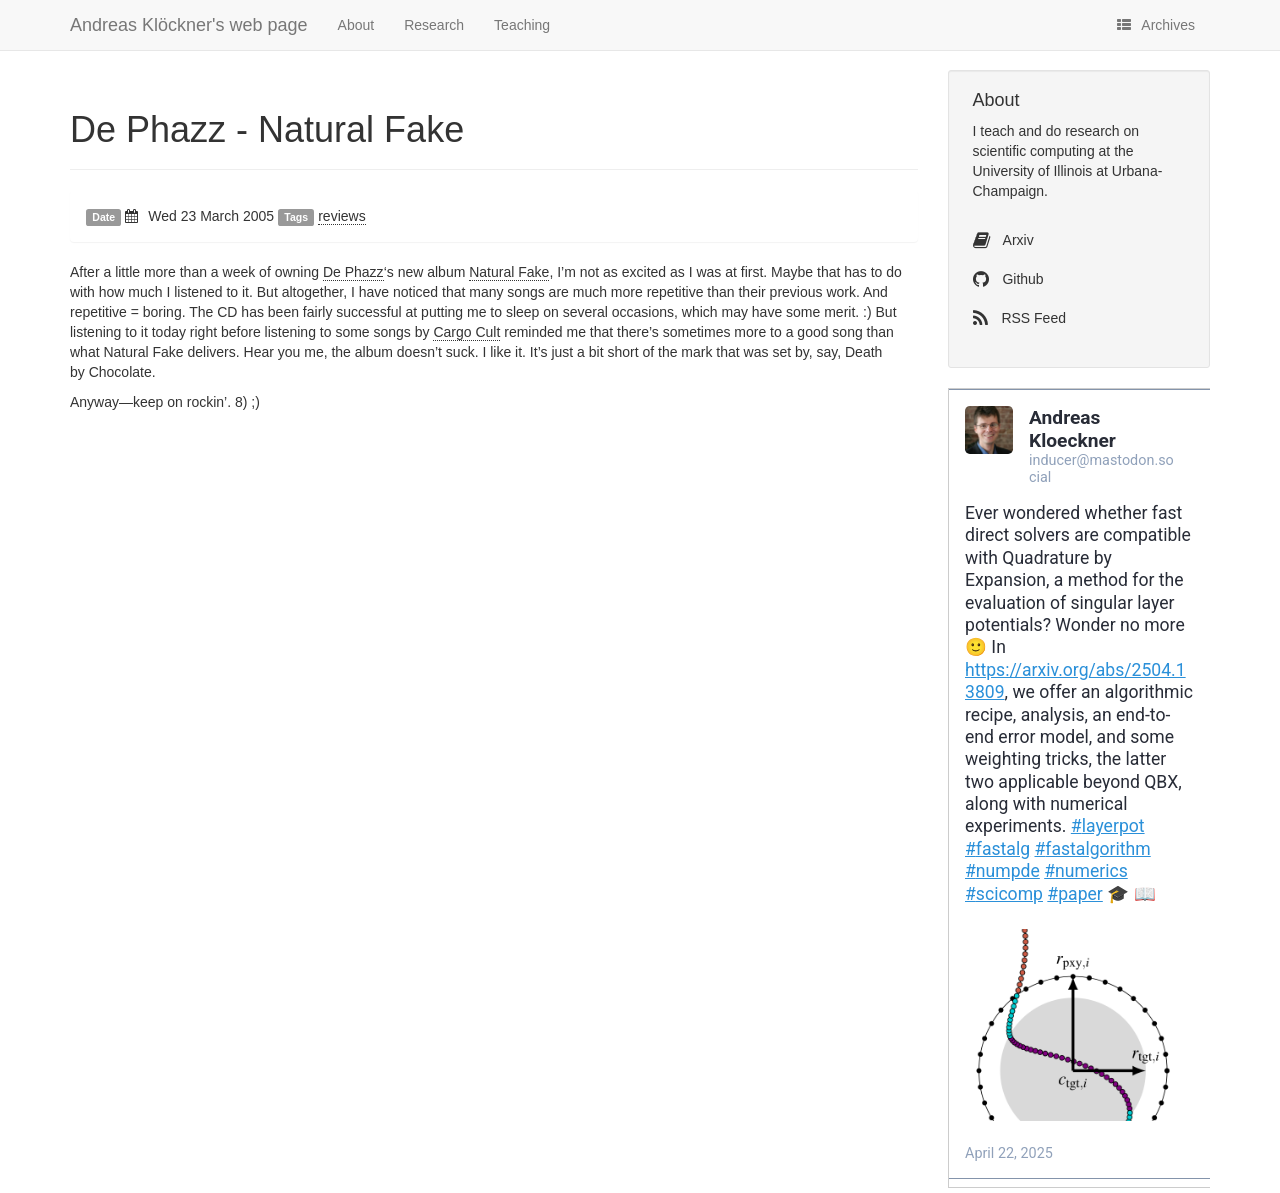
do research (1083, 131)
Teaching (522, 25)
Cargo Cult (466, 332)
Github (1008, 279)
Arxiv (1003, 240)
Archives (1156, 25)
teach (997, 131)
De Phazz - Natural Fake (267, 129)
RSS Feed (1019, 318)
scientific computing (1034, 151)
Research (434, 25)
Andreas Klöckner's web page (189, 25)
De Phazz (353, 272)
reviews (341, 216)
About (356, 25)
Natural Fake (509, 272)
